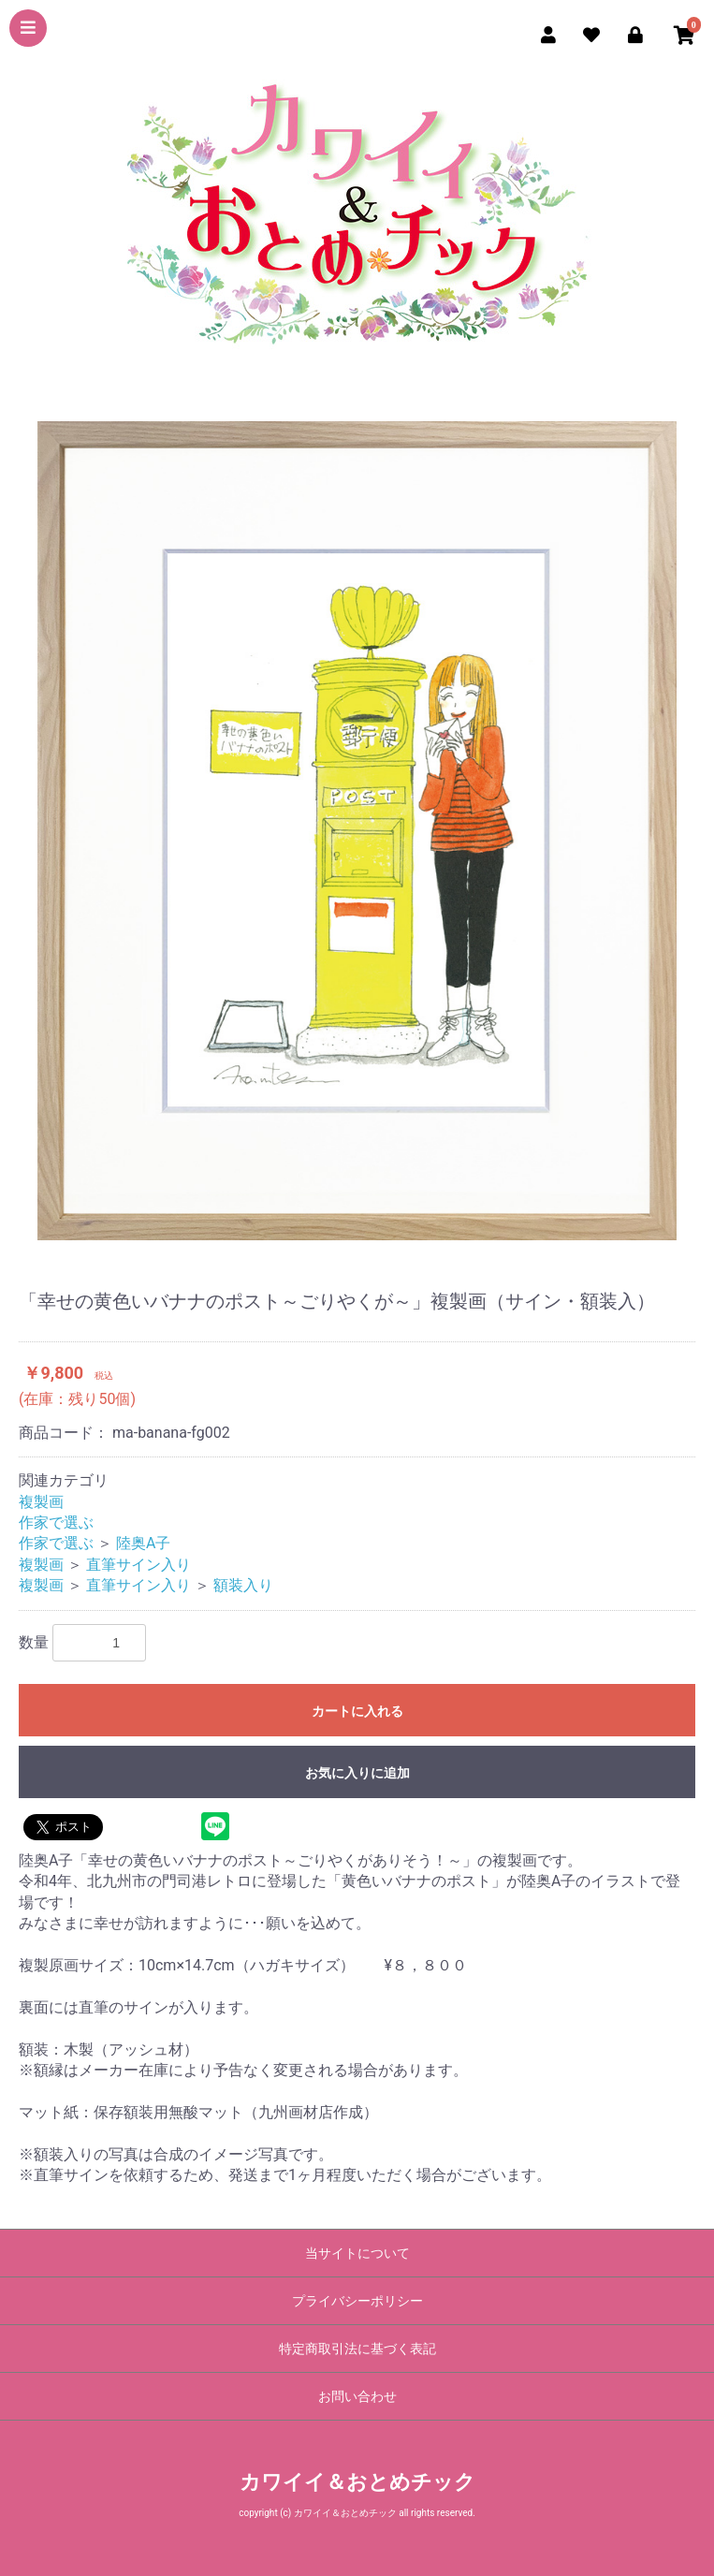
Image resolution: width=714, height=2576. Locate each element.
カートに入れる (357, 1711)
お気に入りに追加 (357, 1772)
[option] (357, 830)
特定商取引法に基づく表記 (357, 2348)
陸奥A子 (143, 1543)
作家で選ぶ (56, 1522)
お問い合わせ (357, 2396)
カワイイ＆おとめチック (357, 2482)
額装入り (243, 1585)
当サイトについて (357, 2253)
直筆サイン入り (138, 1564)
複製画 (41, 1502)
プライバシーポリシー (357, 2300)
